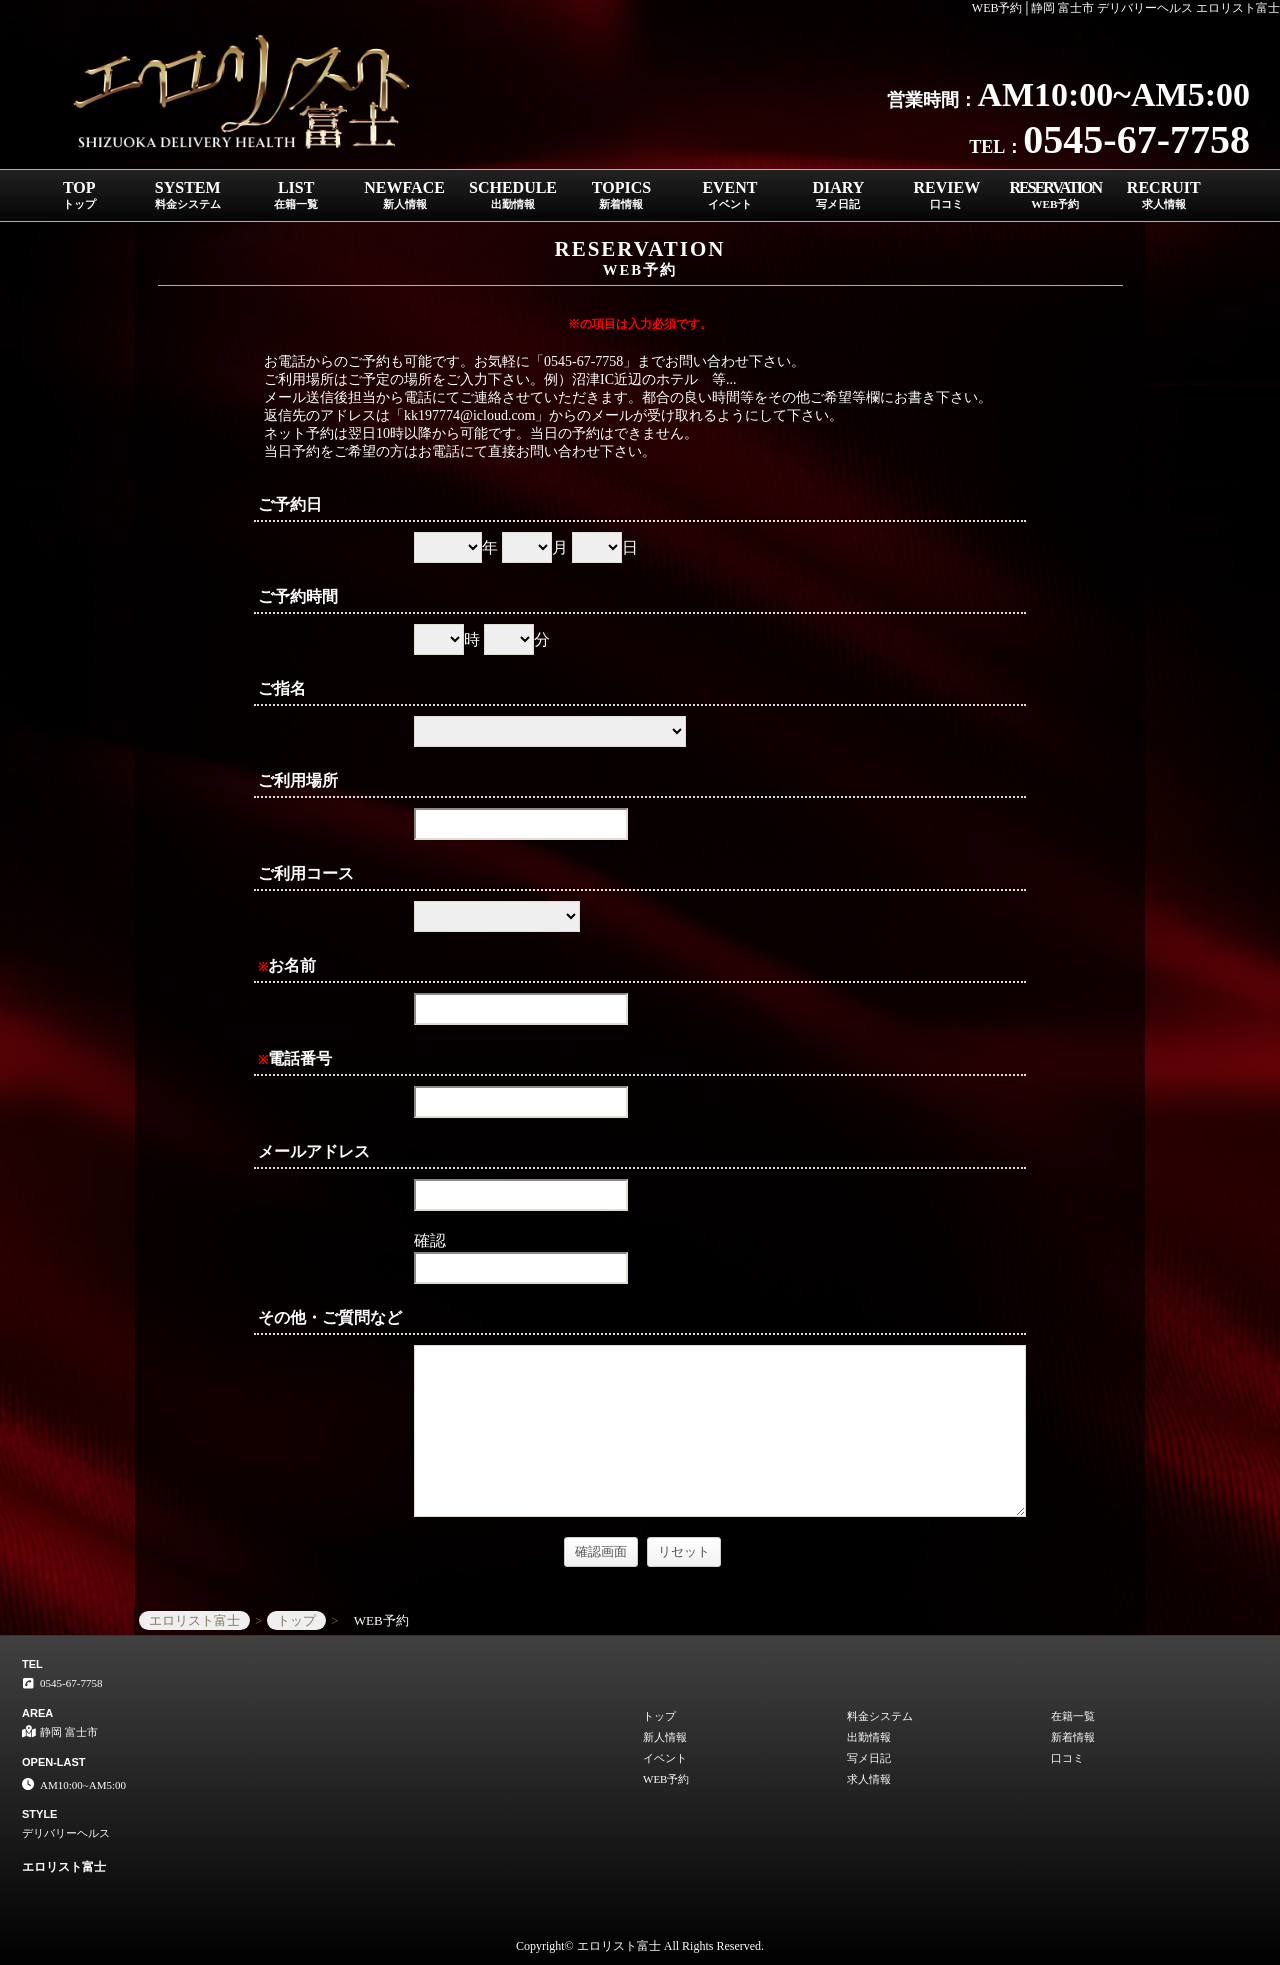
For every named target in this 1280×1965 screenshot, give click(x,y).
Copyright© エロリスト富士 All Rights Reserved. (640, 1946)
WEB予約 (666, 1779)
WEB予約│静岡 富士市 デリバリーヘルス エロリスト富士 (1126, 8)
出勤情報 (869, 1737)
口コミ (1067, 1758)
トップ (659, 1716)
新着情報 (1073, 1737)
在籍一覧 (1073, 1716)
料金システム (880, 1716)
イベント (665, 1758)
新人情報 (665, 1737)
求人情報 (869, 1779)
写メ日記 (869, 1758)
